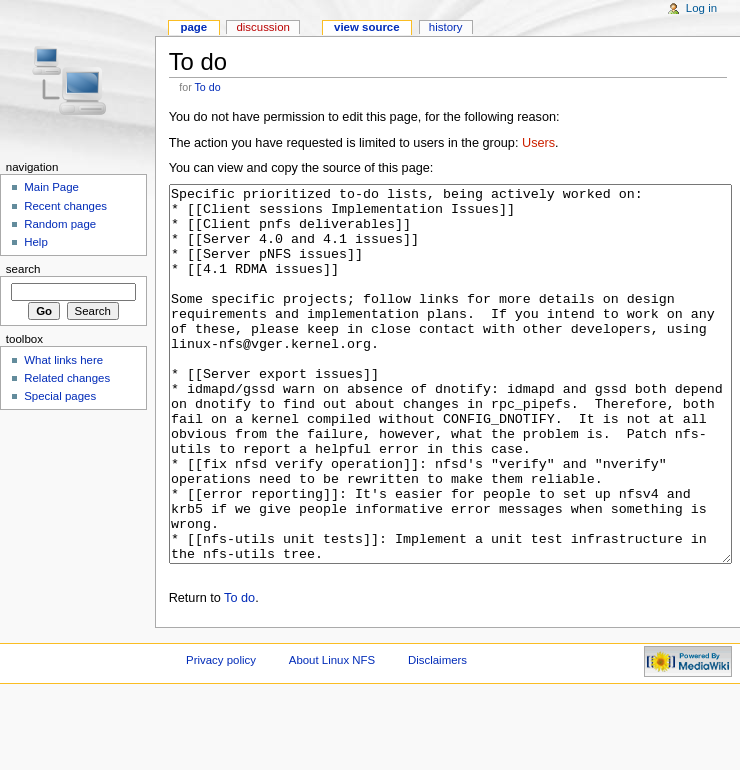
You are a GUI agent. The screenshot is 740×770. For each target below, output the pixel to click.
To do (208, 87)
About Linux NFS (332, 735)
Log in (701, 8)
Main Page (51, 187)
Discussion (262, 27)
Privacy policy (221, 735)
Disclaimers (437, 735)
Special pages (60, 396)
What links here (63, 360)
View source (367, 27)
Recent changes (65, 206)
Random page (60, 224)
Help (36, 242)
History (446, 27)
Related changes (67, 378)
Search (23, 269)
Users (538, 143)
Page (193, 27)
